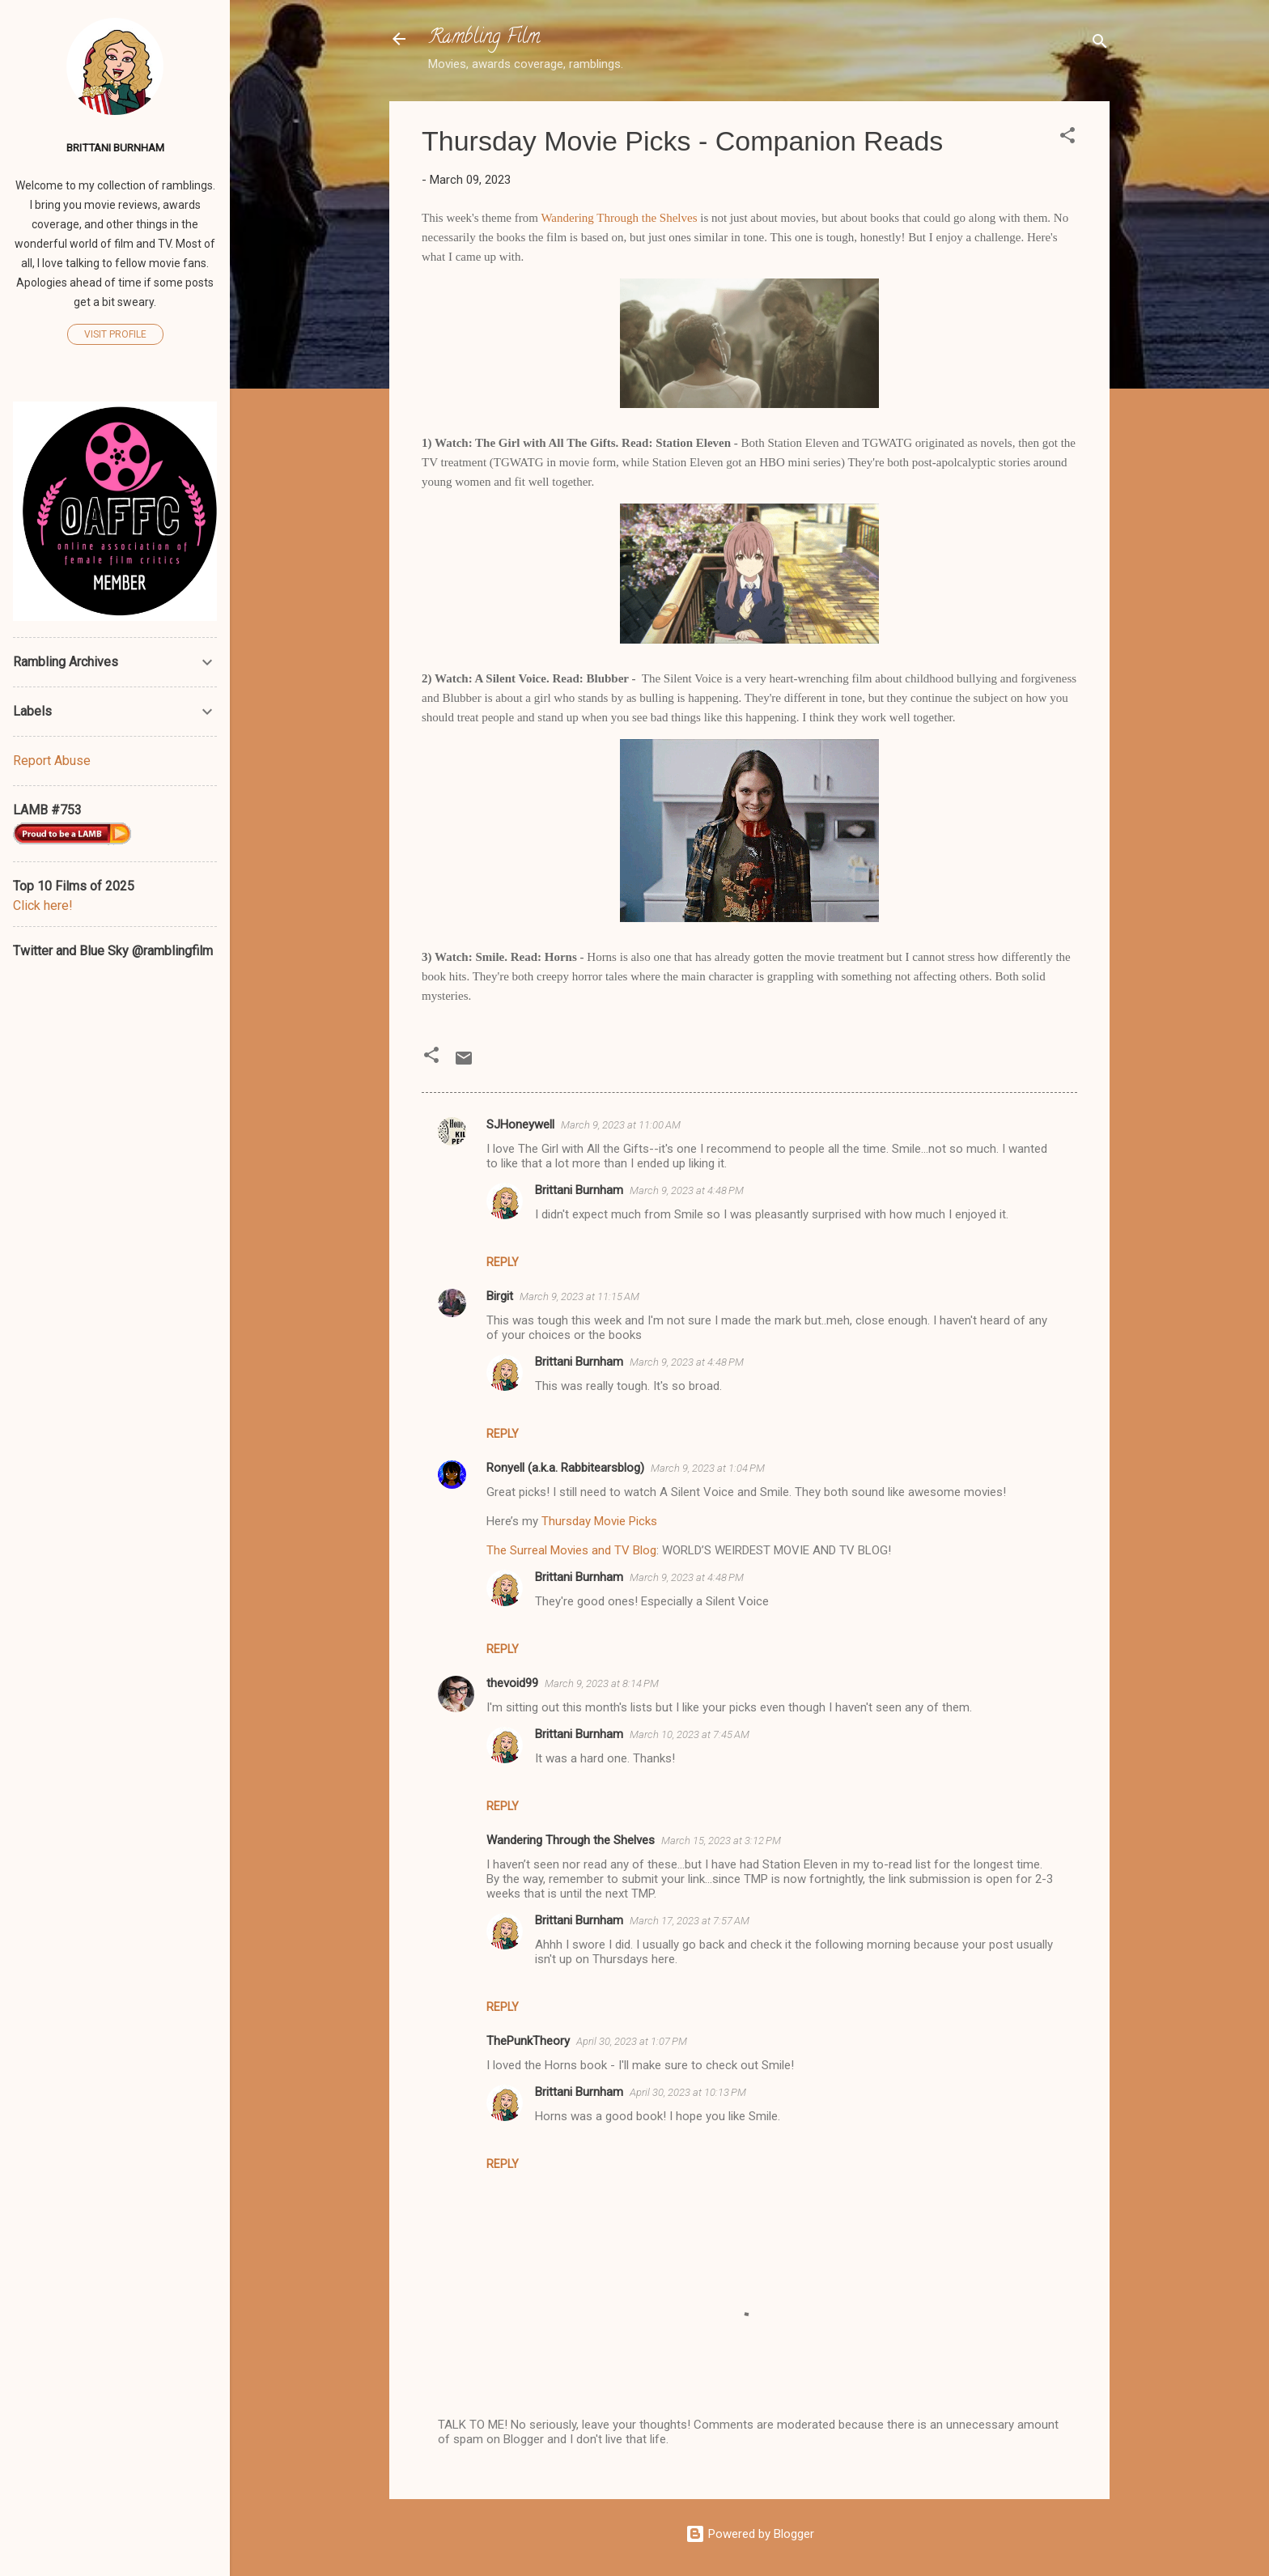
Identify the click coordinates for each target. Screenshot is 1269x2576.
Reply (502, 1262)
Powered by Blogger (749, 2534)
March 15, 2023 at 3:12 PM (721, 1840)
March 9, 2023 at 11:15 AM (579, 1296)
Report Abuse (52, 760)
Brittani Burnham (579, 1190)
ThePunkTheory (528, 2041)
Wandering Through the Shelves (619, 217)
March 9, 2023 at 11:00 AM (621, 1125)
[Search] (1100, 44)
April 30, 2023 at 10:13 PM (688, 2092)
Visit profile (115, 334)
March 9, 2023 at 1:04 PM (708, 1468)
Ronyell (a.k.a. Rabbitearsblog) (565, 1467)
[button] (1067, 138)
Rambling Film (484, 38)
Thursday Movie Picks (599, 1521)
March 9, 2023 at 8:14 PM (602, 1683)
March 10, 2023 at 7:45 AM (689, 1734)
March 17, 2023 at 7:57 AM (689, 1921)
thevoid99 (512, 1683)
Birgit (499, 1296)
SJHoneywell (520, 1124)
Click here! (43, 905)
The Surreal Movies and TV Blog (571, 1550)
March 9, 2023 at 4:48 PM (687, 1190)
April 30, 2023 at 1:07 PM (631, 2041)
